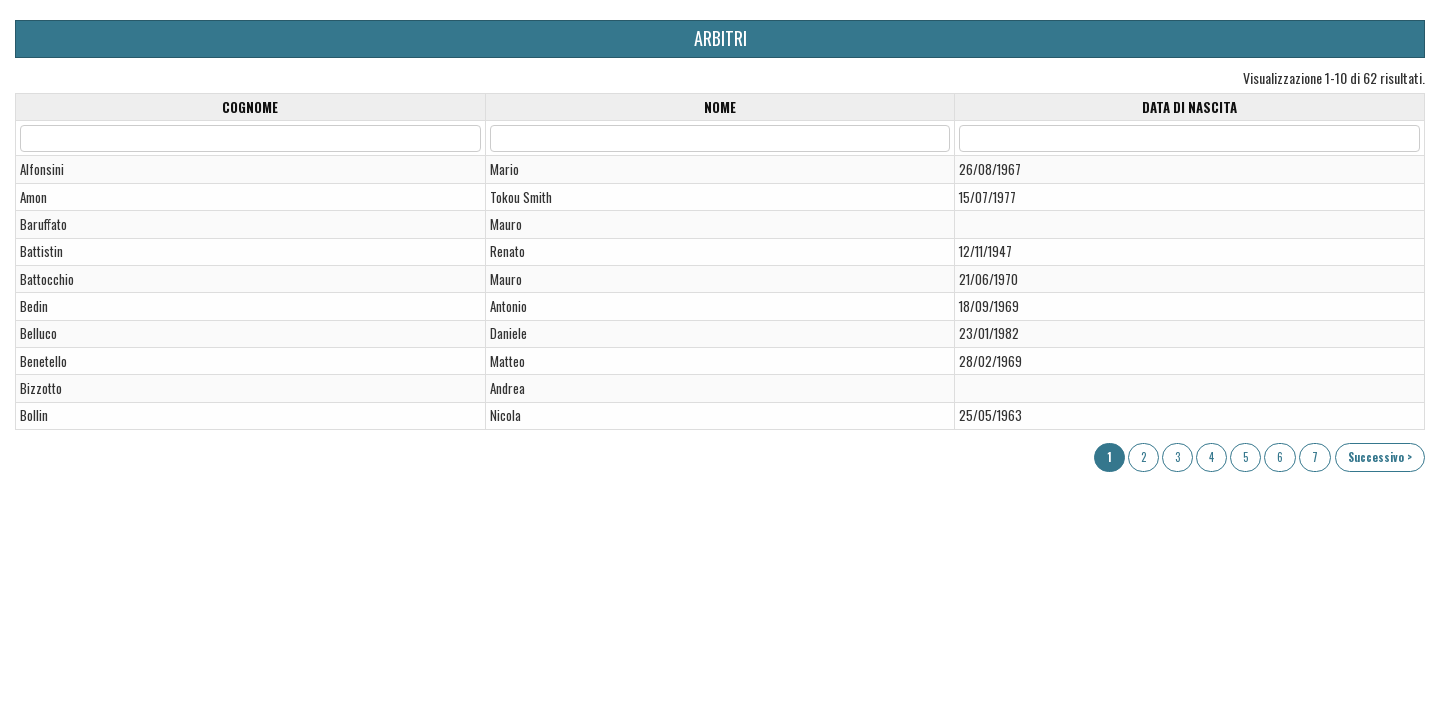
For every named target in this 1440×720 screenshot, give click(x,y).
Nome (720, 107)
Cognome (250, 107)
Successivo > (1380, 457)
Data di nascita (1189, 107)
